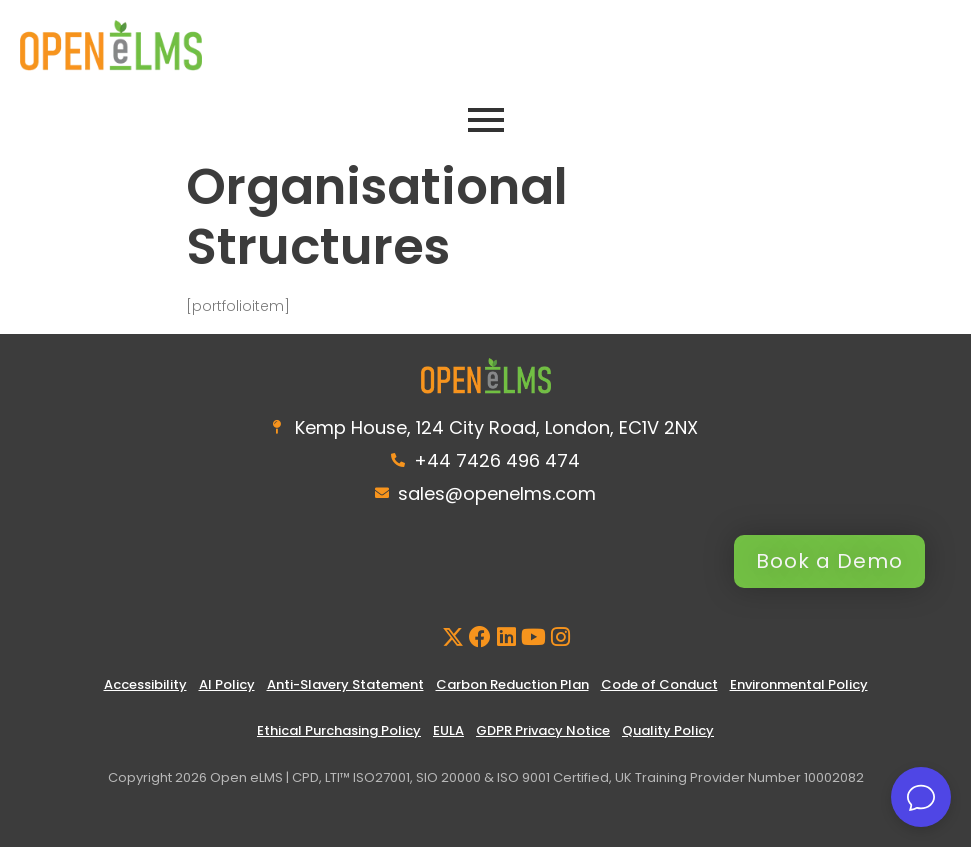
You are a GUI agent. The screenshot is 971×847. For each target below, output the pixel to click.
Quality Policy (668, 730)
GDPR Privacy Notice (543, 730)
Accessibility (145, 684)
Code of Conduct (659, 684)
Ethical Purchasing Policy (339, 730)
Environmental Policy (799, 684)
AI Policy (227, 684)
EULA (448, 730)
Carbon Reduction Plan (512, 684)
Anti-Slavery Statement (345, 684)
